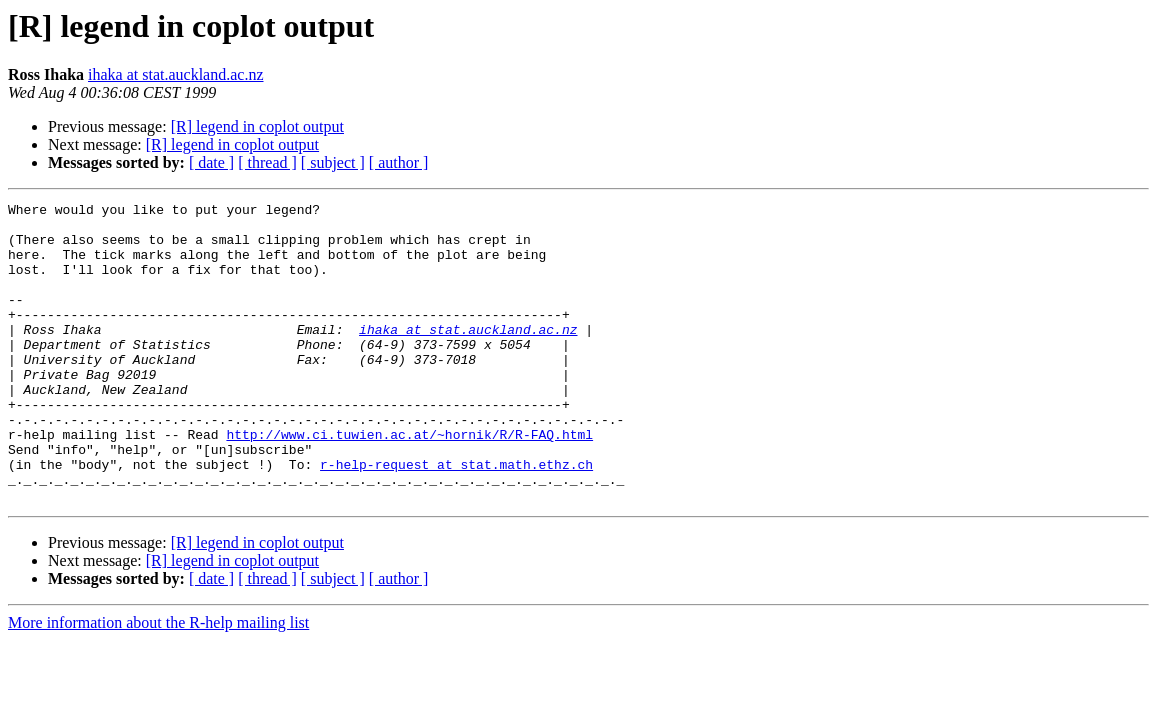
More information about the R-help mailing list (158, 682)
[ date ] (211, 162)
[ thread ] (267, 162)
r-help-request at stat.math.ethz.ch (456, 518)
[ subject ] (333, 162)
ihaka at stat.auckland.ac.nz (175, 74)
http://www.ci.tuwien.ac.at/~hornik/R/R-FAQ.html (409, 482)
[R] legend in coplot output (257, 126)
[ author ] (399, 162)
